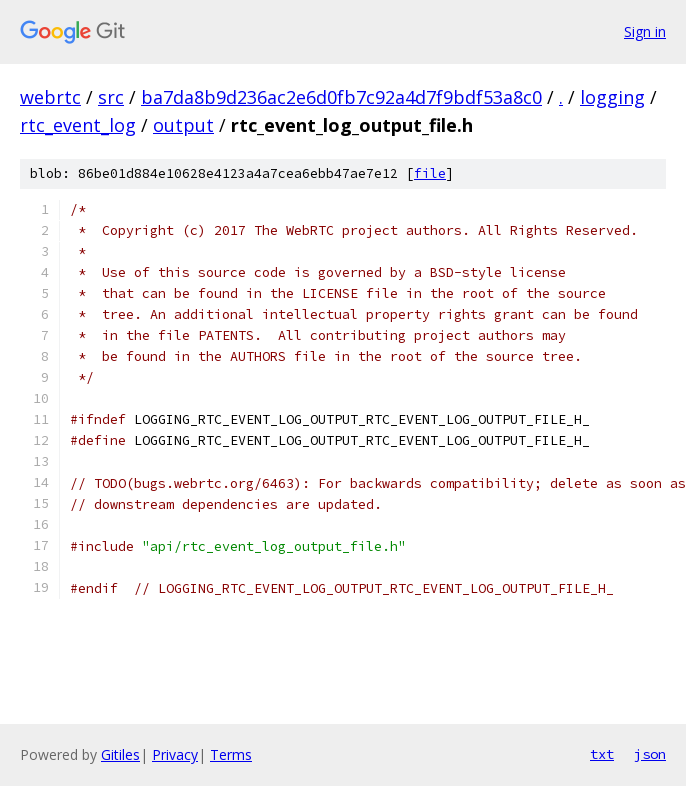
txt (602, 754)
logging (612, 97)
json (650, 754)
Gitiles (120, 754)
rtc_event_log (78, 125)
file (430, 173)
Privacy (175, 754)
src (111, 97)
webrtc (50, 97)
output (183, 125)
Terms (231, 754)
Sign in (645, 31)
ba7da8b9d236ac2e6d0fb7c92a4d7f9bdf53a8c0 (341, 97)
